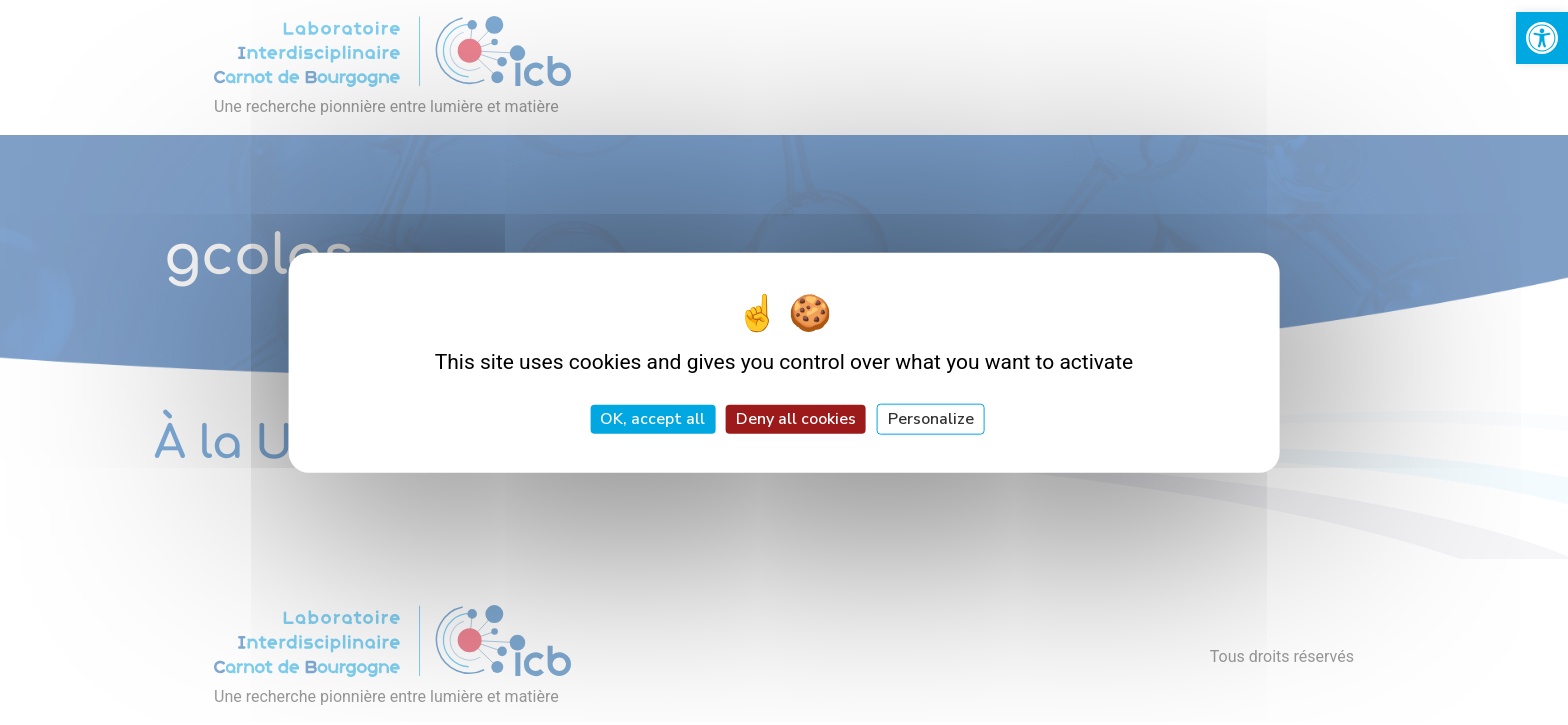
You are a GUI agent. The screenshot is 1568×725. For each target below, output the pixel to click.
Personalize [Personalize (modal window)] (931, 419)
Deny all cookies (796, 419)
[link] (1542, 38)
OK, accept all (652, 419)
